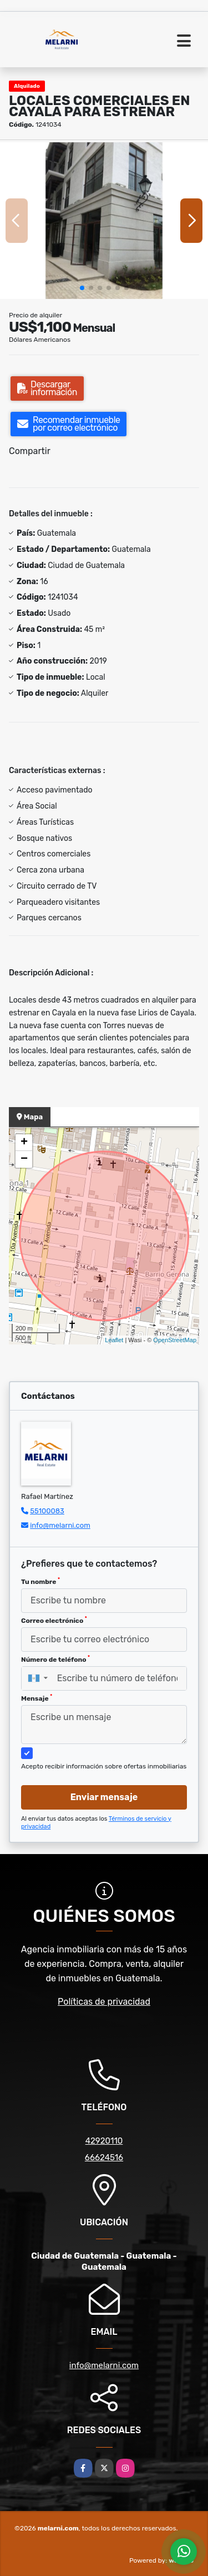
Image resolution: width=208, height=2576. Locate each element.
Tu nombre (40, 1581)
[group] (104, 220)
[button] (82, 288)
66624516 (104, 2158)
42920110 (104, 2141)
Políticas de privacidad (104, 2001)
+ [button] (24, 1142)
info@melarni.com (60, 1525)
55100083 (47, 1511)
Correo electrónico (54, 1620)
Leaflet (114, 1340)
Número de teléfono (55, 1659)
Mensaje (36, 1697)
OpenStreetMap (174, 1340)
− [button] (24, 1159)
